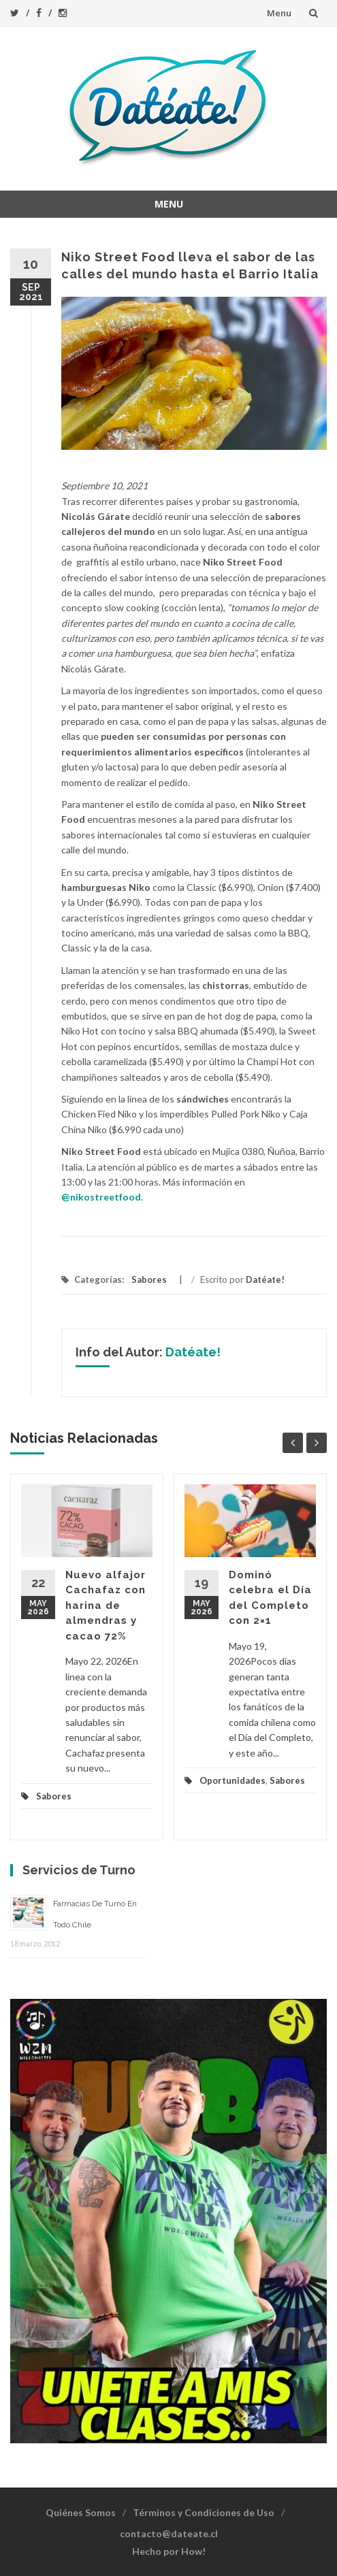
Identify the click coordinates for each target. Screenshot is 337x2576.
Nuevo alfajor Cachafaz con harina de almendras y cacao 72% (105, 1605)
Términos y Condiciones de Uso (203, 2512)
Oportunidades (232, 1780)
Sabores (149, 1279)
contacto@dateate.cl (169, 2533)
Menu (279, 13)
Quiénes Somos (81, 2512)
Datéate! (265, 1279)
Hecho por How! (169, 2551)
